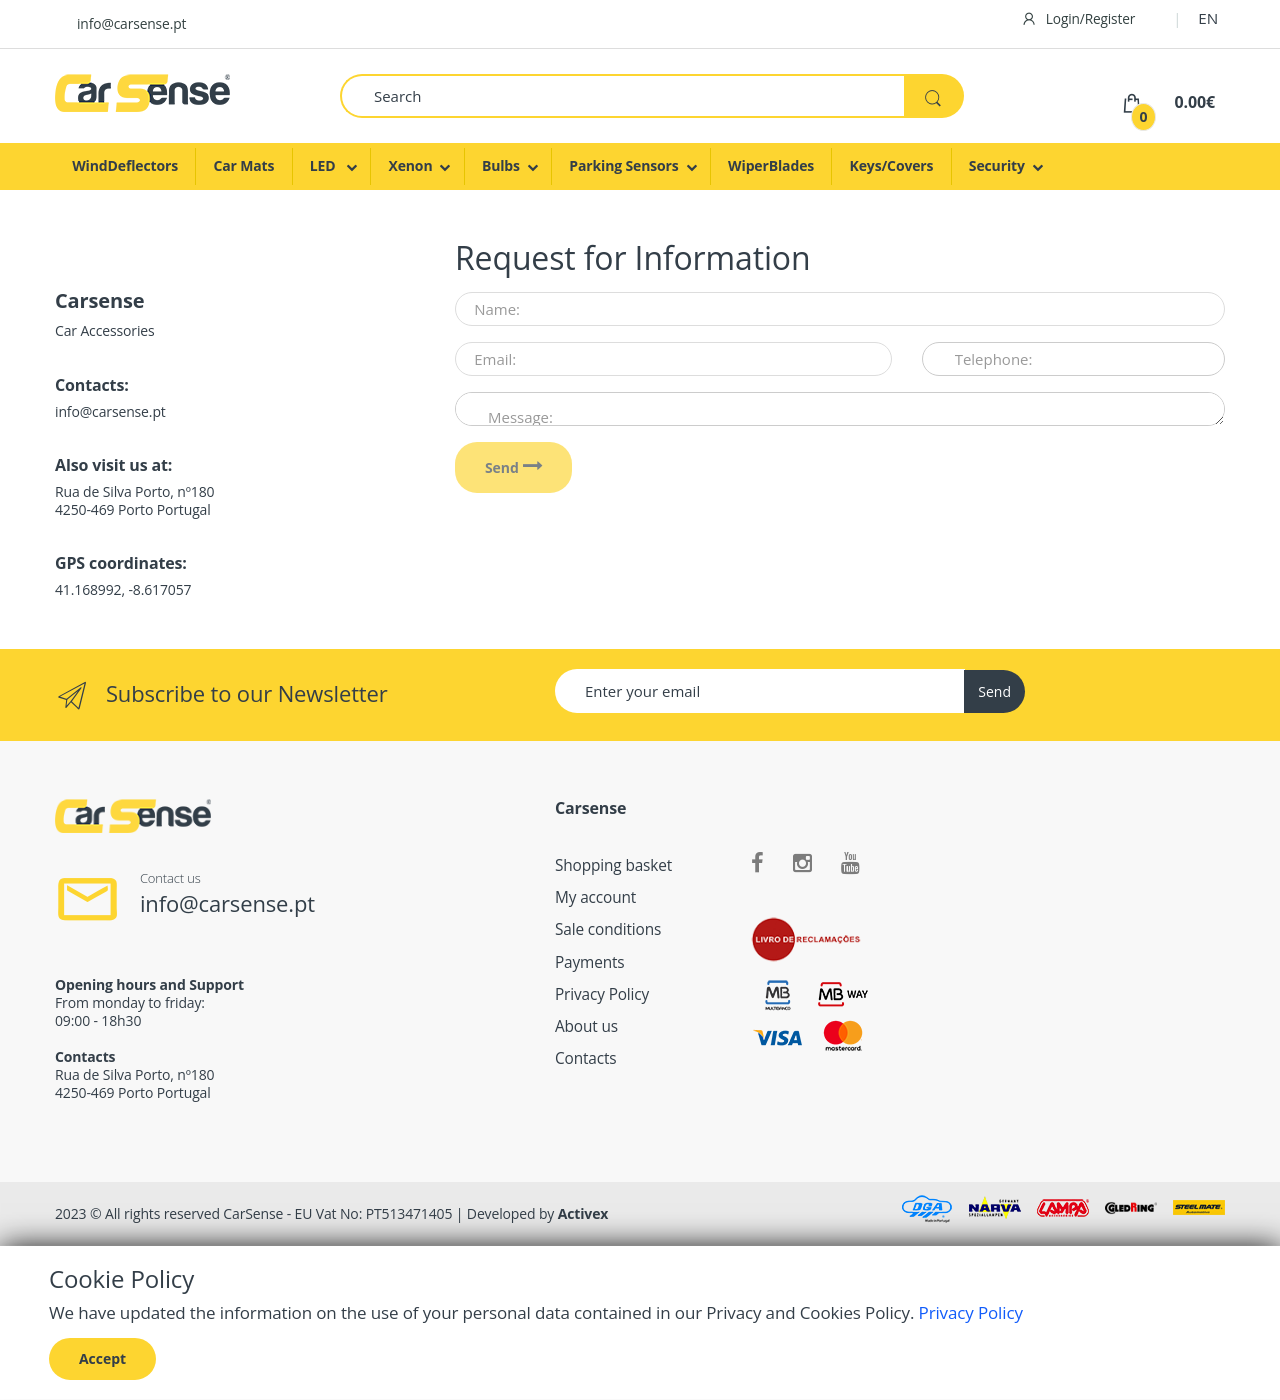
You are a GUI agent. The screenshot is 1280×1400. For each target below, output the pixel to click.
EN (1208, 18)
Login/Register (1078, 18)
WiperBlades (771, 165)
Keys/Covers (892, 165)
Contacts (586, 1058)
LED (324, 165)
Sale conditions (608, 929)
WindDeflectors (125, 165)
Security (997, 165)
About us (586, 1026)
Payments (590, 962)
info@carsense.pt (131, 23)
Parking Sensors (623, 165)
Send (514, 467)
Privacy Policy (602, 994)
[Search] (622, 96)
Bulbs (501, 165)
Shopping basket (613, 865)
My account (595, 897)
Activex (583, 1213)
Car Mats (243, 165)
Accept (102, 1358)
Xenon (410, 165)
